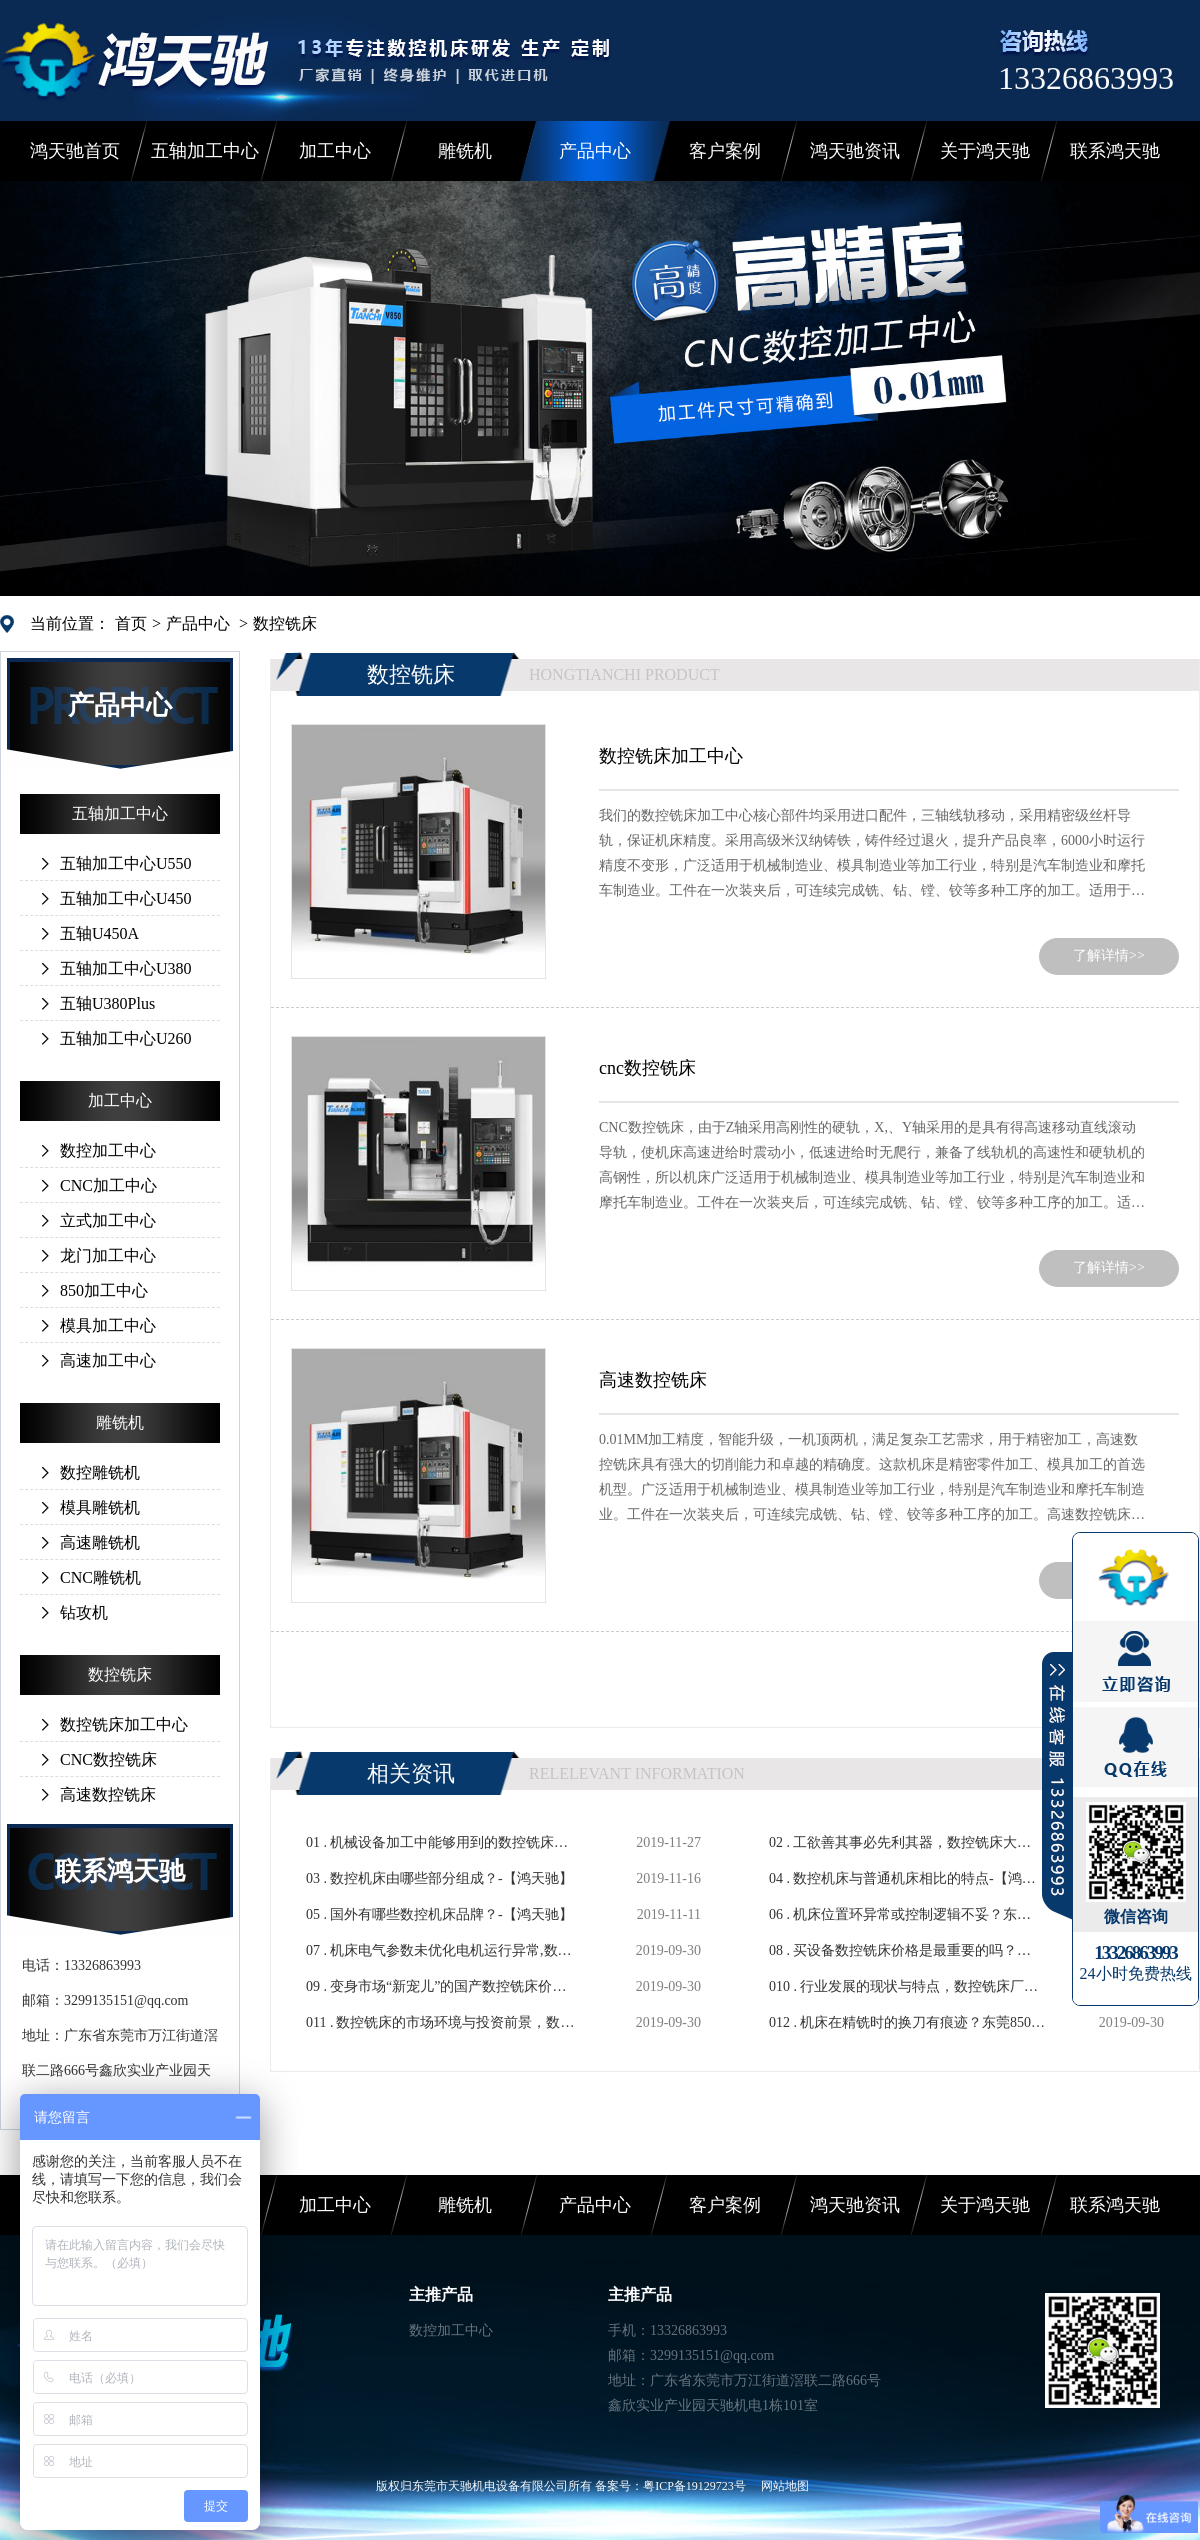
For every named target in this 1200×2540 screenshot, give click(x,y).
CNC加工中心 (108, 1185)
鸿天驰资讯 (855, 151)
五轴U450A (99, 933)
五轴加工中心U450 (126, 898)
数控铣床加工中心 (124, 1724)
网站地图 (785, 2486)
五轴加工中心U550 (126, 863)
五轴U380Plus (107, 1003)
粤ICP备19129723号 (694, 2486)
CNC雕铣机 (100, 1577)
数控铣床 (285, 623)
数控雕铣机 (100, 1472)
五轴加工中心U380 (126, 968)
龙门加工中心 (108, 1255)
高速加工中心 (108, 1360)
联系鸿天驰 (1115, 151)
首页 (131, 623)
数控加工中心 (108, 1150)
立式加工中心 (108, 1220)
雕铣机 (465, 151)
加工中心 (335, 151)
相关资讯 (411, 1773)
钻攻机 (84, 1612)
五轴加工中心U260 (126, 1038)
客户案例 (725, 151)
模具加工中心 (108, 1325)
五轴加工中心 (205, 151)
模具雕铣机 (100, 1507)
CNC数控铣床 (108, 1759)
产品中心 (595, 151)
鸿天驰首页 (75, 151)
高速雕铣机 (100, 1542)
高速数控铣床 (108, 1794)
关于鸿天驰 (985, 151)
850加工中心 (104, 1290)
